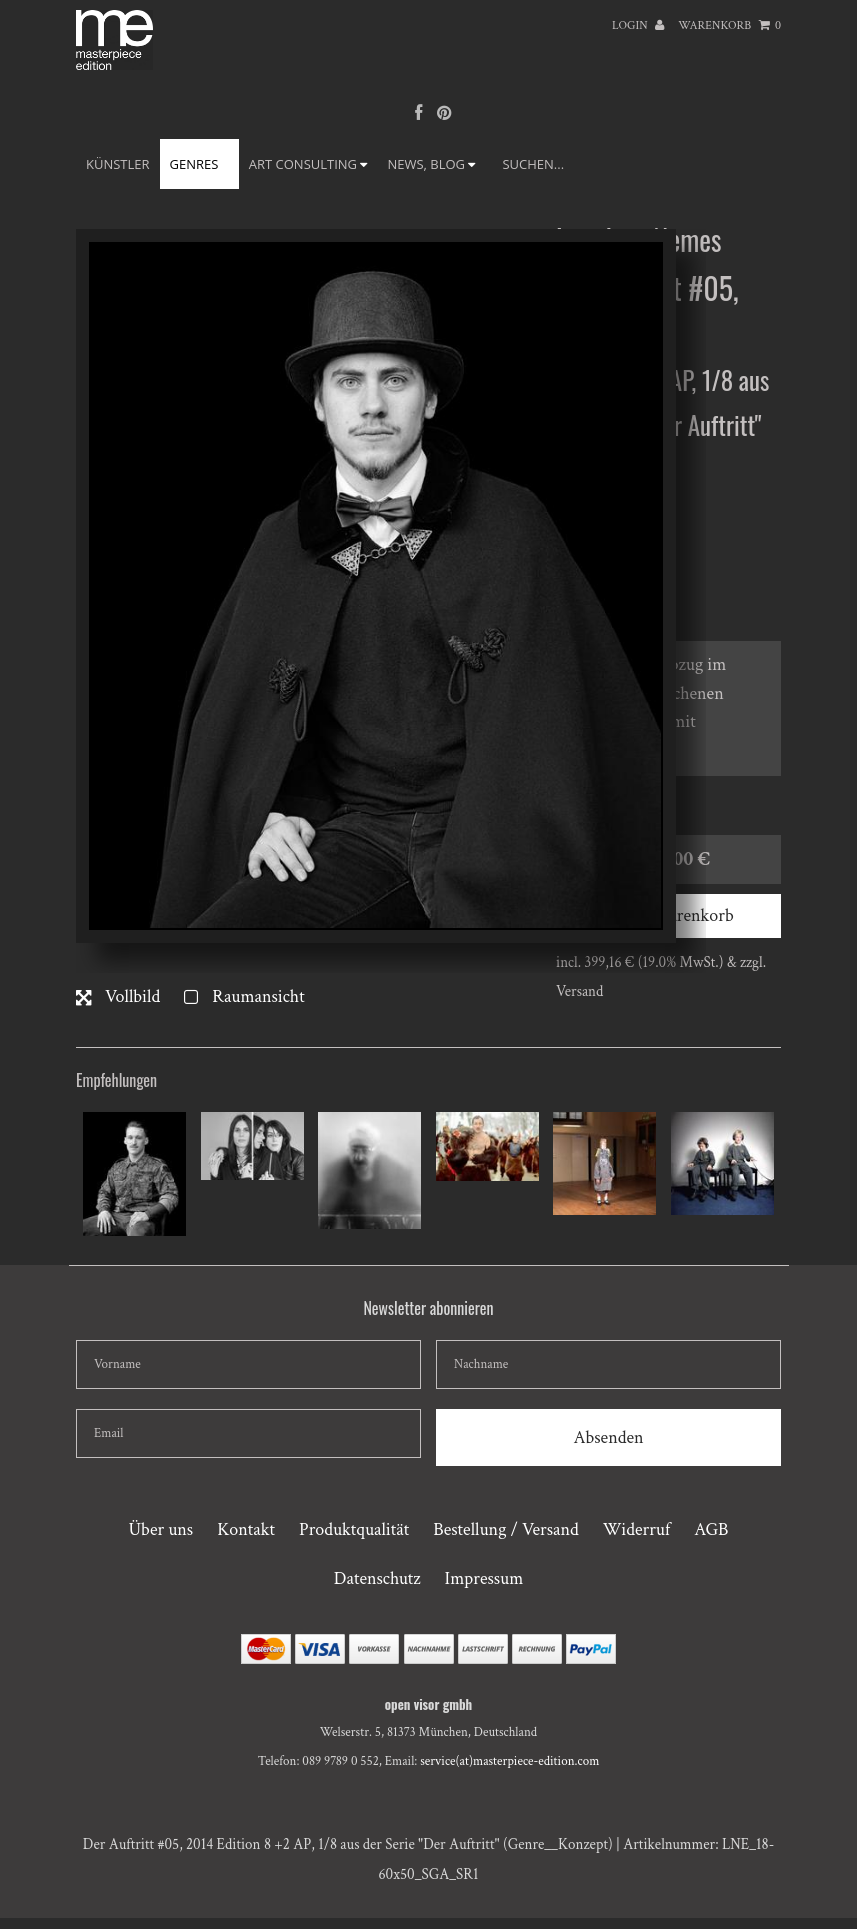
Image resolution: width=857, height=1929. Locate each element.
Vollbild (118, 996)
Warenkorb (729, 25)
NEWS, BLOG (431, 164)
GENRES (199, 164)
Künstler (118, 164)
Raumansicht (244, 996)
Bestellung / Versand (505, 1529)
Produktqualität (354, 1529)
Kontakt (246, 1529)
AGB (711, 1529)
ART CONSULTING (308, 164)
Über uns (160, 1529)
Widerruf (636, 1529)
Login (638, 25)
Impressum (484, 1578)
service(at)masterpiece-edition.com (509, 1761)
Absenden (608, 1437)
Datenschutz (377, 1578)
